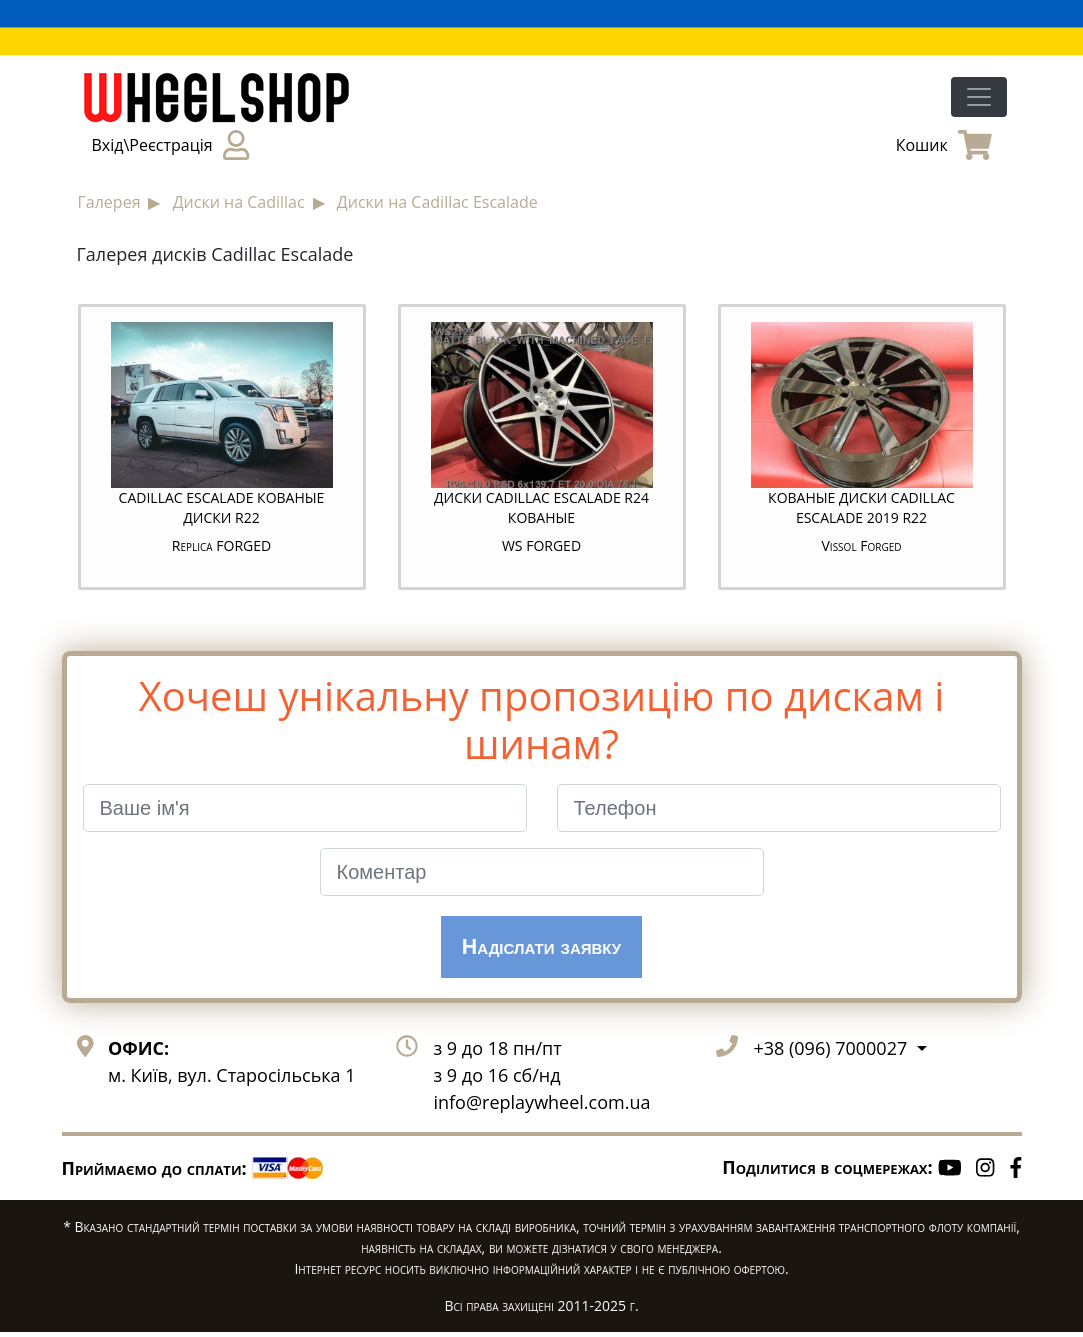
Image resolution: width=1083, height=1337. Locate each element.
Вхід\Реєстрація (170, 145)
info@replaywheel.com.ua (541, 1108)
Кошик (944, 145)
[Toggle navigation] (979, 97)
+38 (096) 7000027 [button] (832, 1054)
